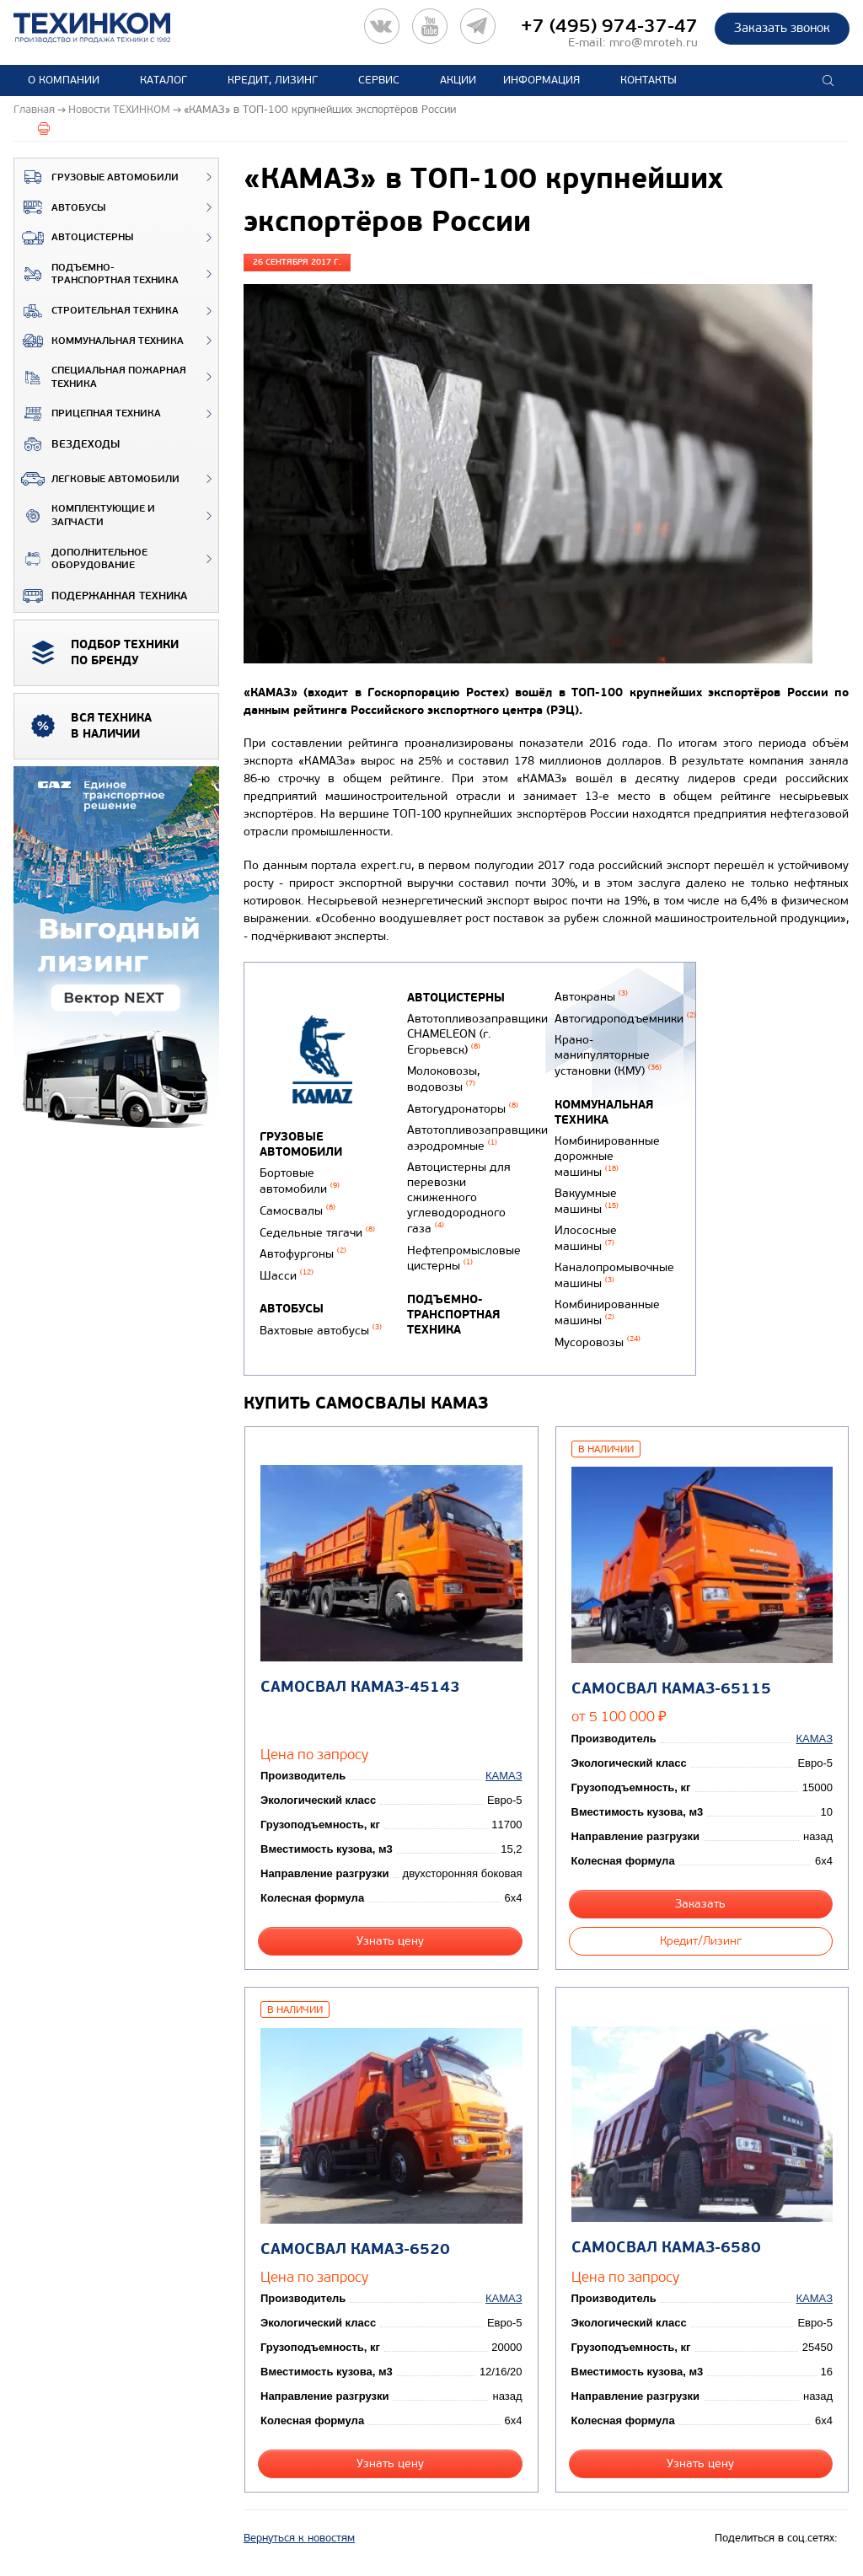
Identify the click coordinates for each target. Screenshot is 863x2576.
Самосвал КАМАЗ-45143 (360, 1687)
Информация (541, 80)
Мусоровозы (598, 1342)
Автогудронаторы (462, 1109)
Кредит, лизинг (273, 80)
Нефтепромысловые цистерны (464, 1258)
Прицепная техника (87, 414)
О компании (63, 80)
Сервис (378, 80)
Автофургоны (303, 1254)
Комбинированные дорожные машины (607, 1156)
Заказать (700, 1904)
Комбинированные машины (607, 1312)
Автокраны (591, 997)
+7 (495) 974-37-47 (609, 26)
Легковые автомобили (97, 479)
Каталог (163, 80)
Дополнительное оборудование (80, 559)
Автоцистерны (73, 237)
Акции (458, 80)
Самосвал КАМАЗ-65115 (671, 1689)
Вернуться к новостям (299, 2538)
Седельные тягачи (317, 1233)
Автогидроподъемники (625, 1019)
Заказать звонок (782, 27)
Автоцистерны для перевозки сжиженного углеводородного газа (459, 1198)
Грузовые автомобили (96, 177)
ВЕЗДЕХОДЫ (67, 444)
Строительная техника (96, 311)
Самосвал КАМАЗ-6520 (355, 2249)
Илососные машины (586, 1238)
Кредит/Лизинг (701, 1941)
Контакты (648, 80)
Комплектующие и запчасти (84, 515)
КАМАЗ (503, 1775)
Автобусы (59, 207)
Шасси (287, 1276)
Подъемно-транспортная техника (96, 274)
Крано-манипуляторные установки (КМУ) (608, 1055)
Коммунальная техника (99, 340)
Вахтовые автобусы (321, 1330)
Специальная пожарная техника (100, 377)
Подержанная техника (100, 596)
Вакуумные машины (587, 1201)
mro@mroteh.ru (653, 42)
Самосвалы (297, 1211)
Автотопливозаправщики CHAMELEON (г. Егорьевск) (477, 1034)
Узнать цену (390, 1941)
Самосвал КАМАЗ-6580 (666, 2247)
